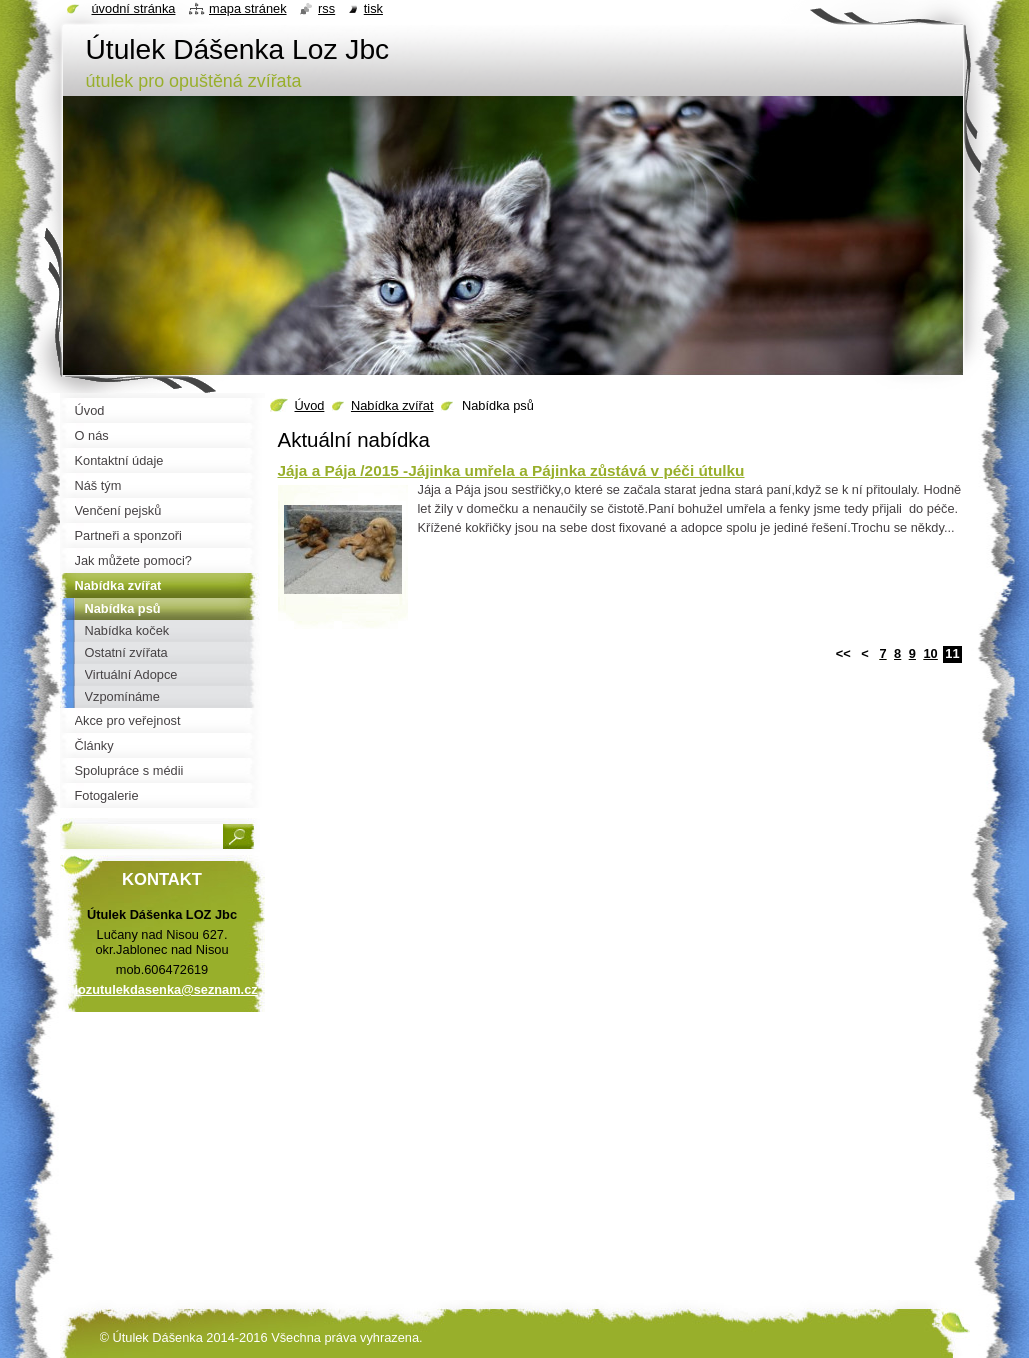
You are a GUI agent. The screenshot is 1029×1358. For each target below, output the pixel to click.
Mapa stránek (248, 8)
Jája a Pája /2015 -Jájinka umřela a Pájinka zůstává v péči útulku (511, 470)
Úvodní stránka (134, 8)
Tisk (373, 8)
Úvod (310, 405)
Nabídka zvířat (392, 405)
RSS (326, 8)
